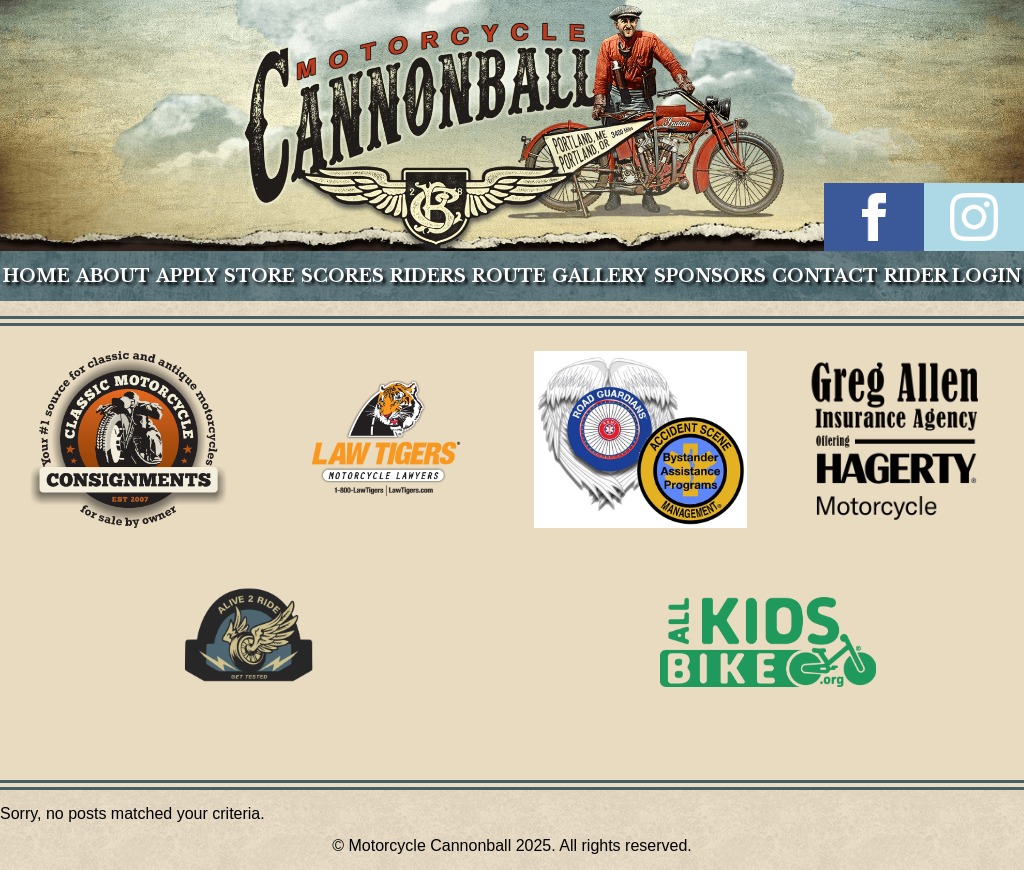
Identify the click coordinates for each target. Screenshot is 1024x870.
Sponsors (710, 276)
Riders (428, 276)
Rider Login (952, 276)
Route (509, 276)
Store (259, 276)
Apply (187, 276)
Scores (342, 276)
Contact (825, 276)
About (113, 276)
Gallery (599, 276)
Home (36, 276)
